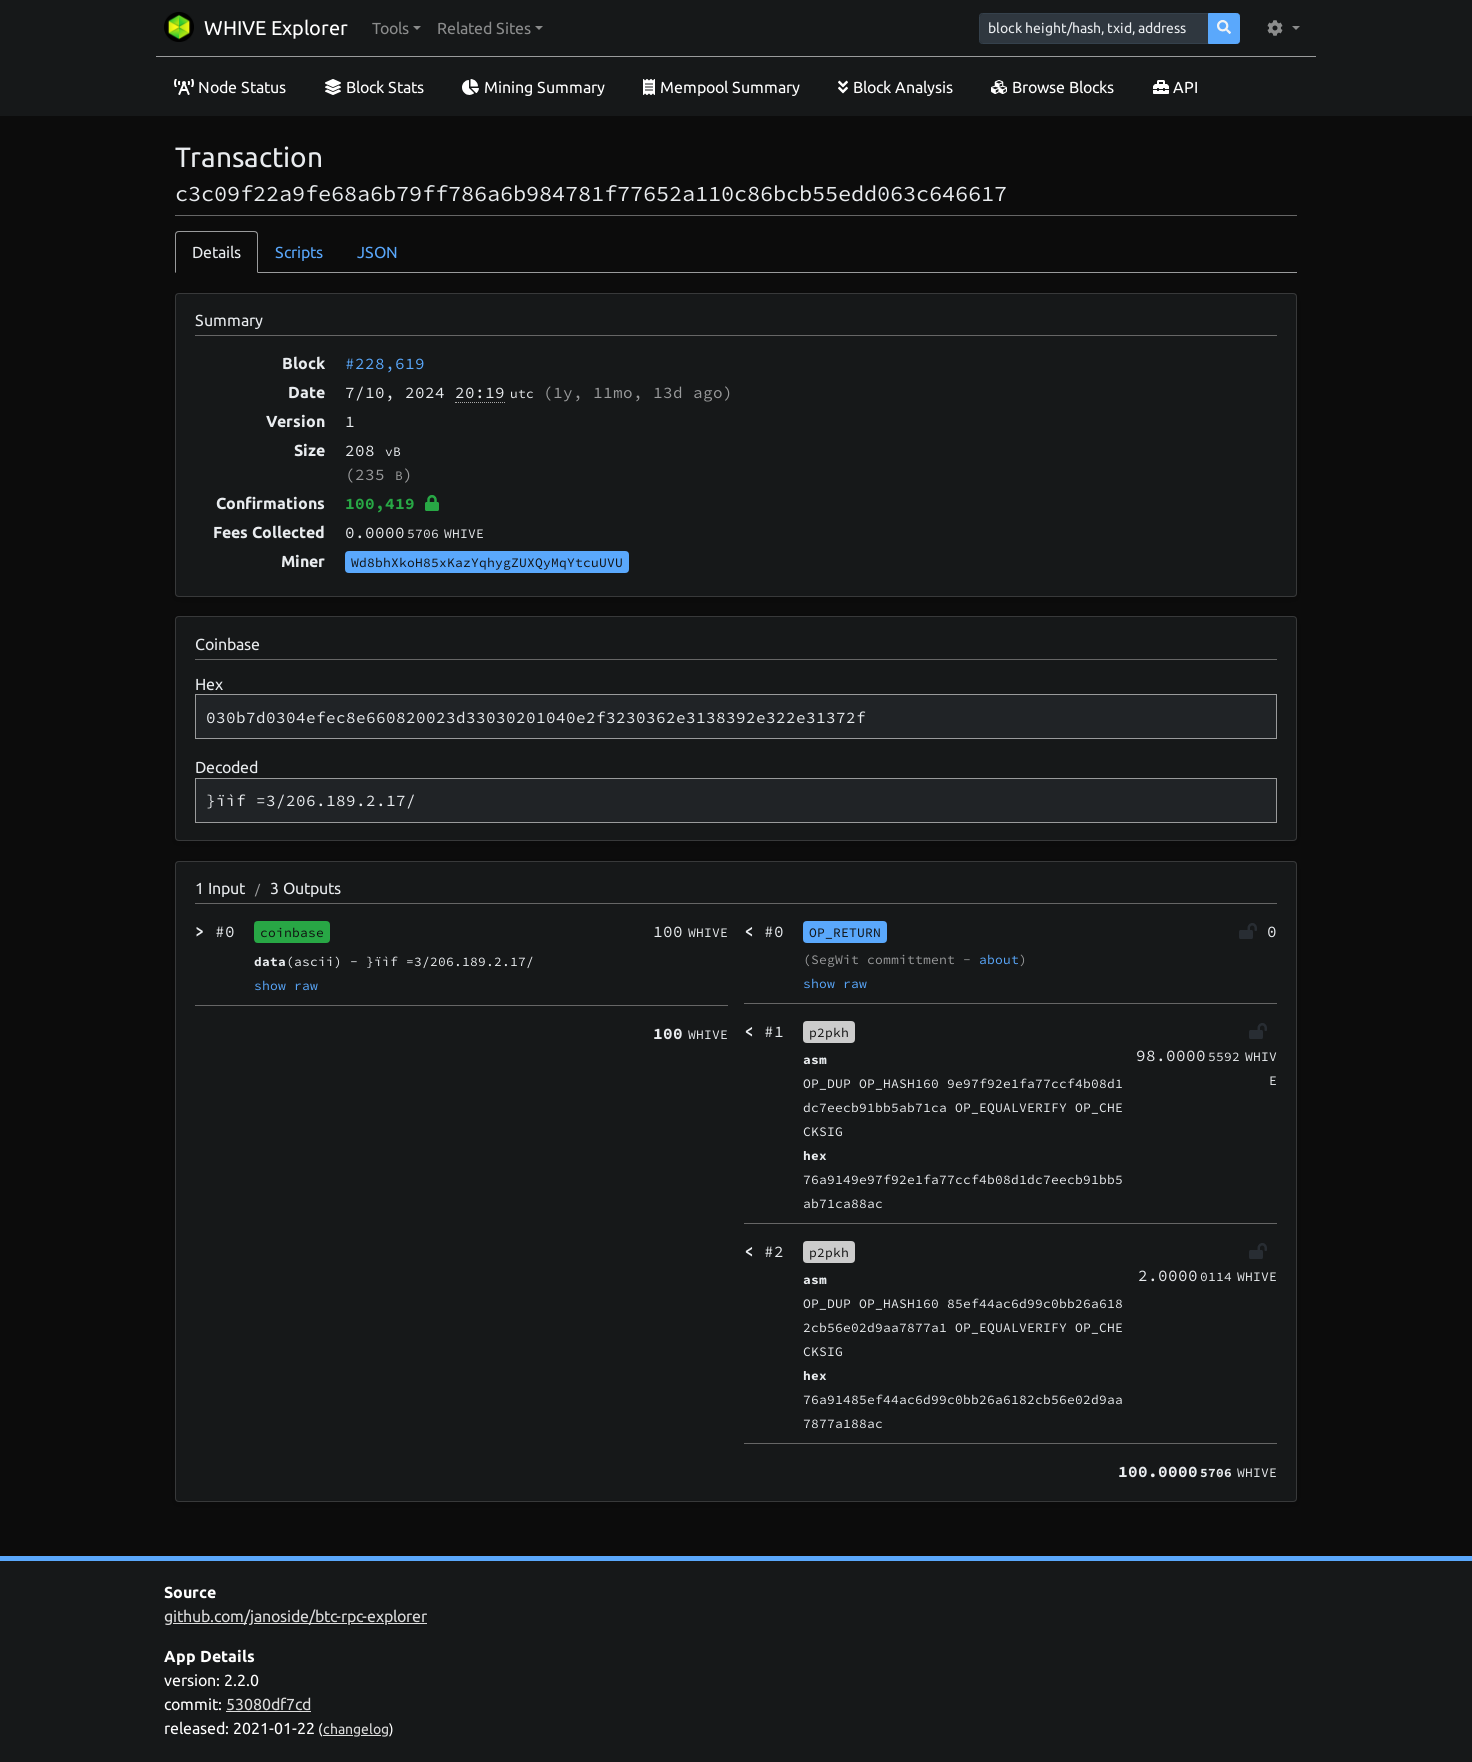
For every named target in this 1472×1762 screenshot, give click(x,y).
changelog (356, 1729)
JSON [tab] (377, 252)
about (999, 959)
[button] (396, 28)
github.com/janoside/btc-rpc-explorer (295, 1616)
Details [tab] (216, 252)
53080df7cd (268, 1704)
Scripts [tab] (299, 252)
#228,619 (385, 363)
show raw (286, 985)
